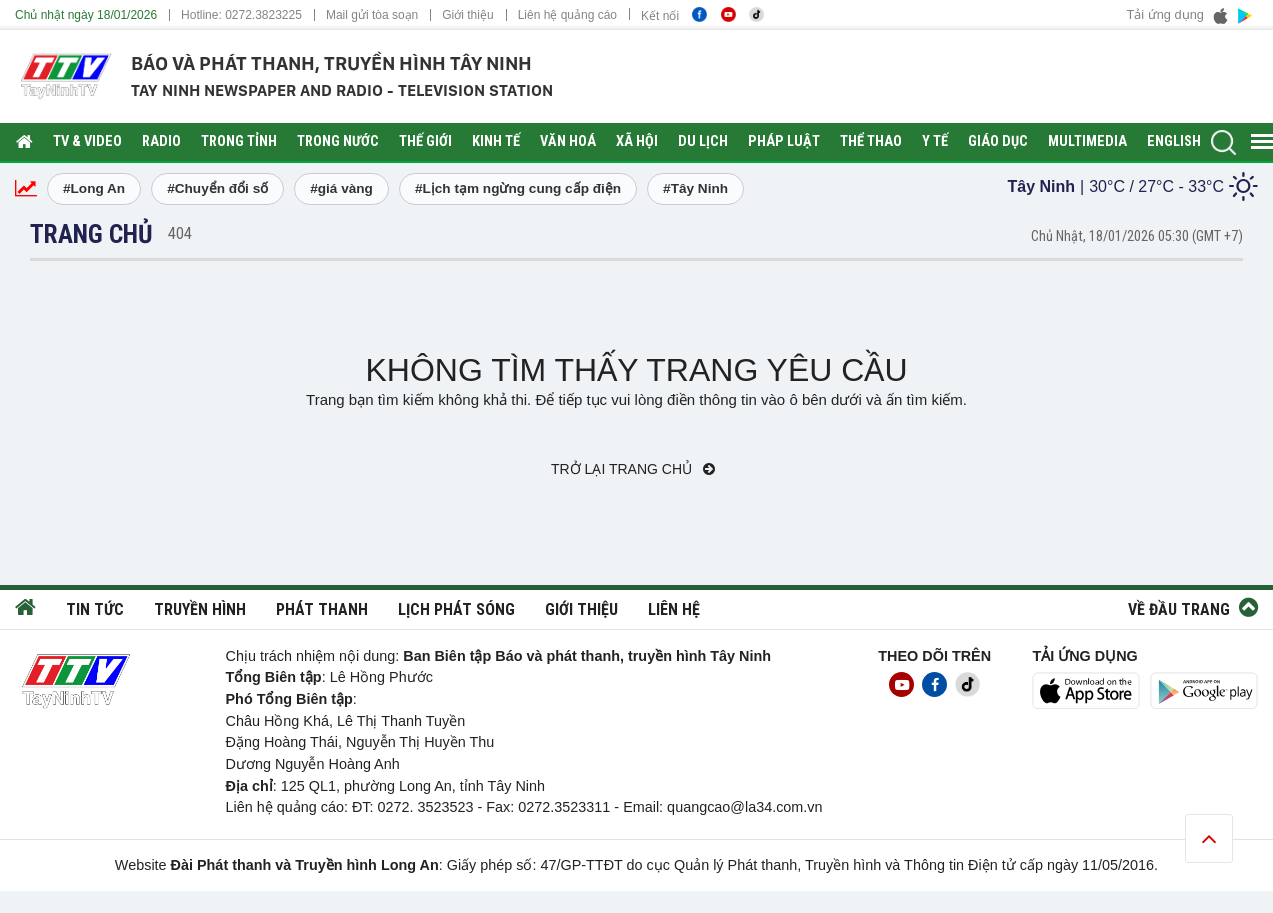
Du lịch (703, 141)
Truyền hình (200, 609)
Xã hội (637, 141)
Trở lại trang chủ (633, 469)
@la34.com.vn (776, 807)
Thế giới (425, 141)
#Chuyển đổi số (217, 188)
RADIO (161, 141)
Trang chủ (91, 234)
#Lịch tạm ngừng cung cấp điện (518, 188)
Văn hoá (568, 141)
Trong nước (338, 141)
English (1174, 141)
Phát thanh (322, 609)
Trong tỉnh (239, 141)
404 (180, 233)
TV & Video (87, 141)
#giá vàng (341, 188)
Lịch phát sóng (456, 609)
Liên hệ (674, 609)
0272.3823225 (263, 15)
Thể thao (871, 141)
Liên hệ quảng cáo (567, 15)
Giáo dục (998, 141)
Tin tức (95, 609)
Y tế (935, 141)
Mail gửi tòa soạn (372, 15)
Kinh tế (496, 141)
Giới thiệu (467, 15)
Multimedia (1087, 141)
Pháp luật (784, 141)
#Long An (94, 188)
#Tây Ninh (695, 188)
